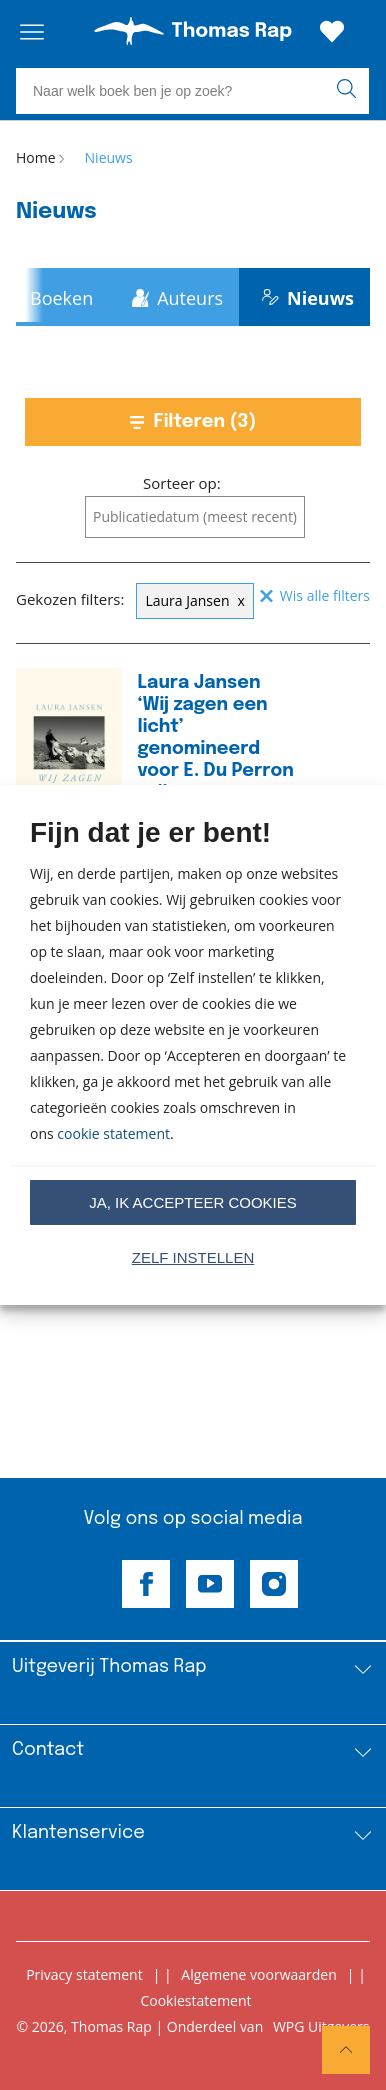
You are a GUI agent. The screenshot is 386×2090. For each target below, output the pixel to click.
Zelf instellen (193, 1257)
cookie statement (113, 1133)
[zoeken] (350, 91)
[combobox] (195, 517)
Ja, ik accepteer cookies (193, 1202)
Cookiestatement (195, 2000)
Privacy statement (84, 1974)
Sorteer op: (182, 483)
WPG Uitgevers (321, 2026)
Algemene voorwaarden (258, 1974)
